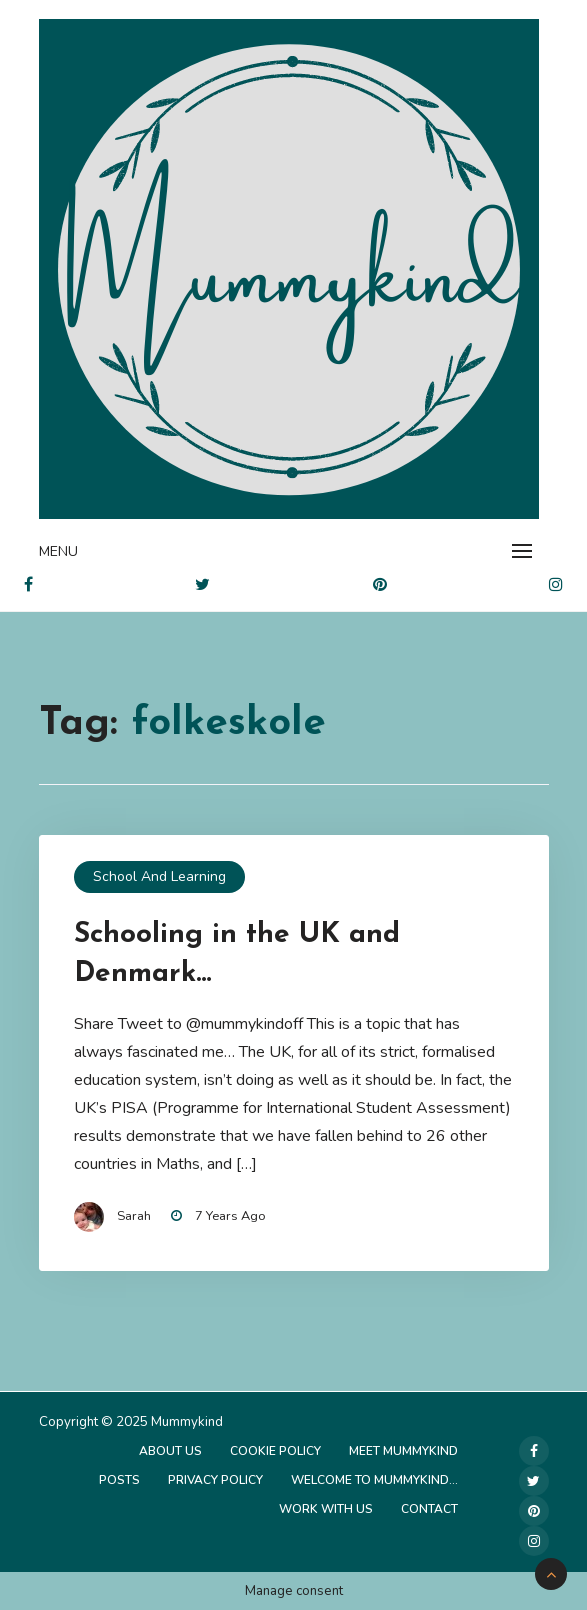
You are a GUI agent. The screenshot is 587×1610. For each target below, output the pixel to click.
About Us (170, 1451)
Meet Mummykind (403, 1451)
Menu (58, 551)
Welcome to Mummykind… (374, 1480)
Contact (429, 1509)
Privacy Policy (215, 1480)
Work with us (326, 1509)
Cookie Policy (275, 1451)
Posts (119, 1480)
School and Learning (159, 876)
